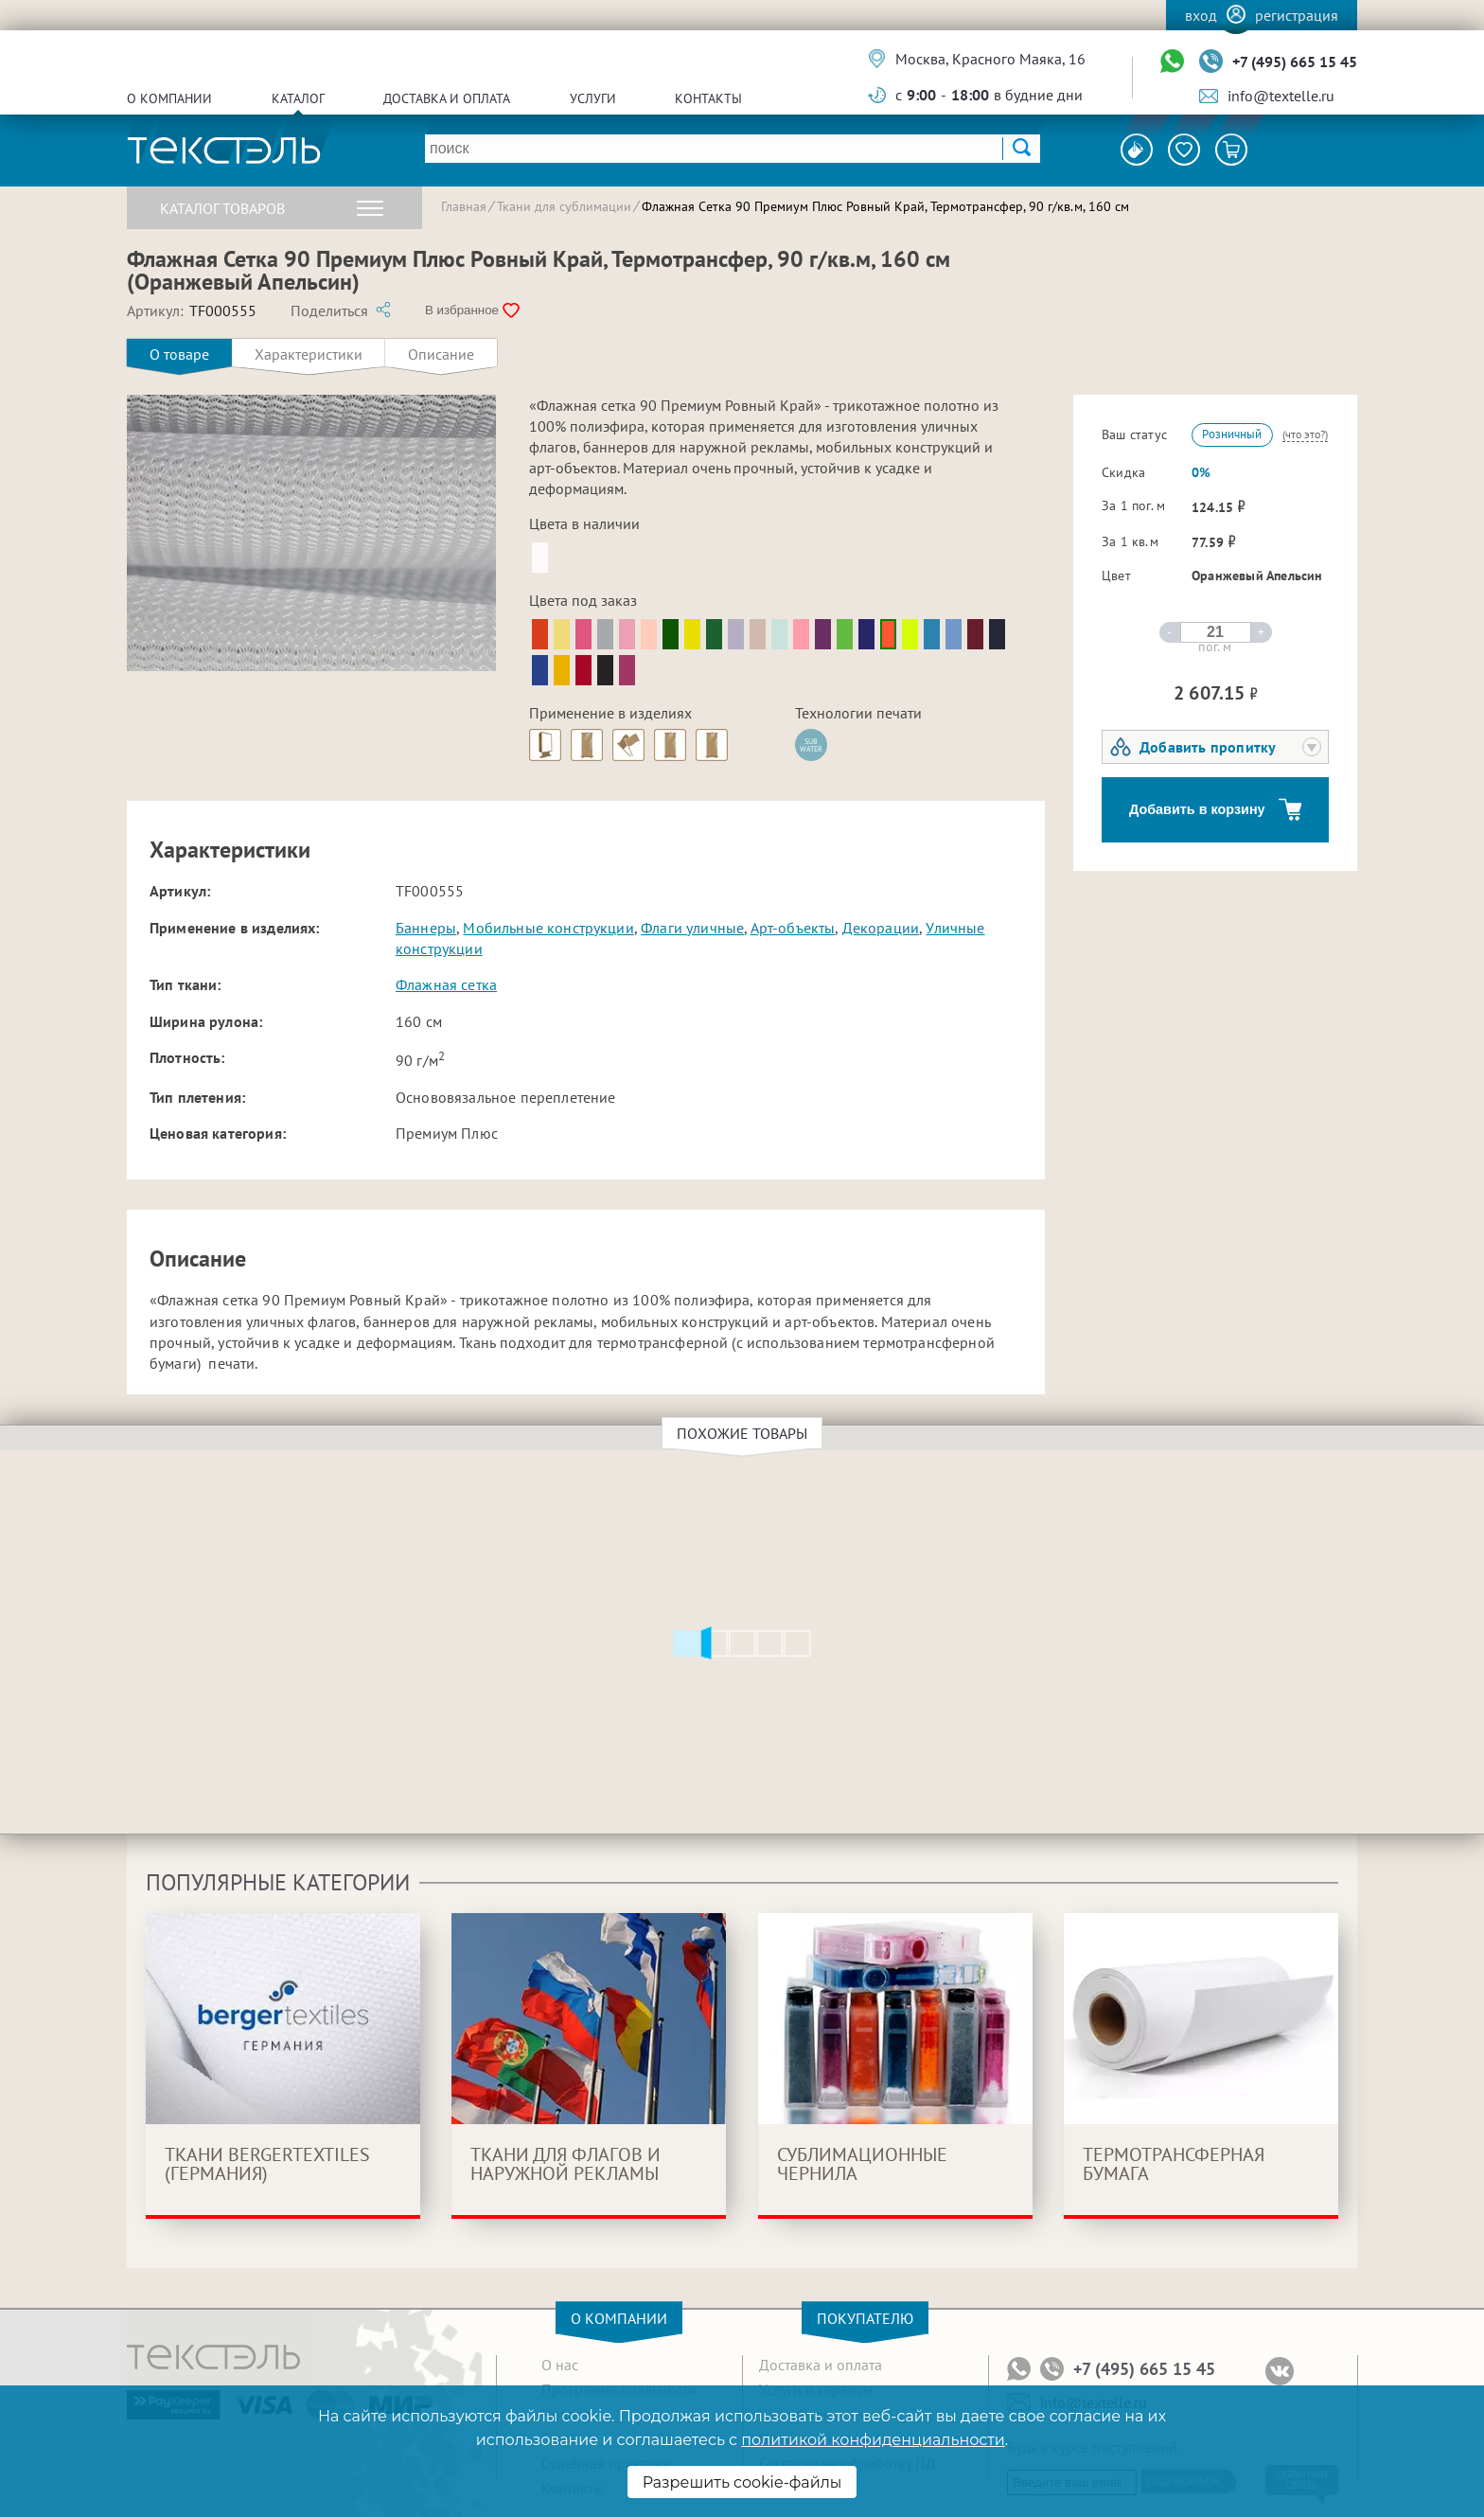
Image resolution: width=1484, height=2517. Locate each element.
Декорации (880, 927)
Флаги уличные (692, 927)
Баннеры (426, 927)
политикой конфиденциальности (872, 2440)
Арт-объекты (793, 927)
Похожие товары (745, 1433)
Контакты (708, 98)
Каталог (298, 98)
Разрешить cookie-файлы (742, 2482)
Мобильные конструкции (548, 927)
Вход (1201, 15)
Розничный (1232, 434)
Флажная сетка (446, 984)
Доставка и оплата (446, 98)
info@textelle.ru (1281, 95)
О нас (559, 2364)
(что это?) (1305, 434)
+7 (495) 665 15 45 (1294, 61)
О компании (169, 98)
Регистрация (1296, 15)
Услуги (593, 98)
